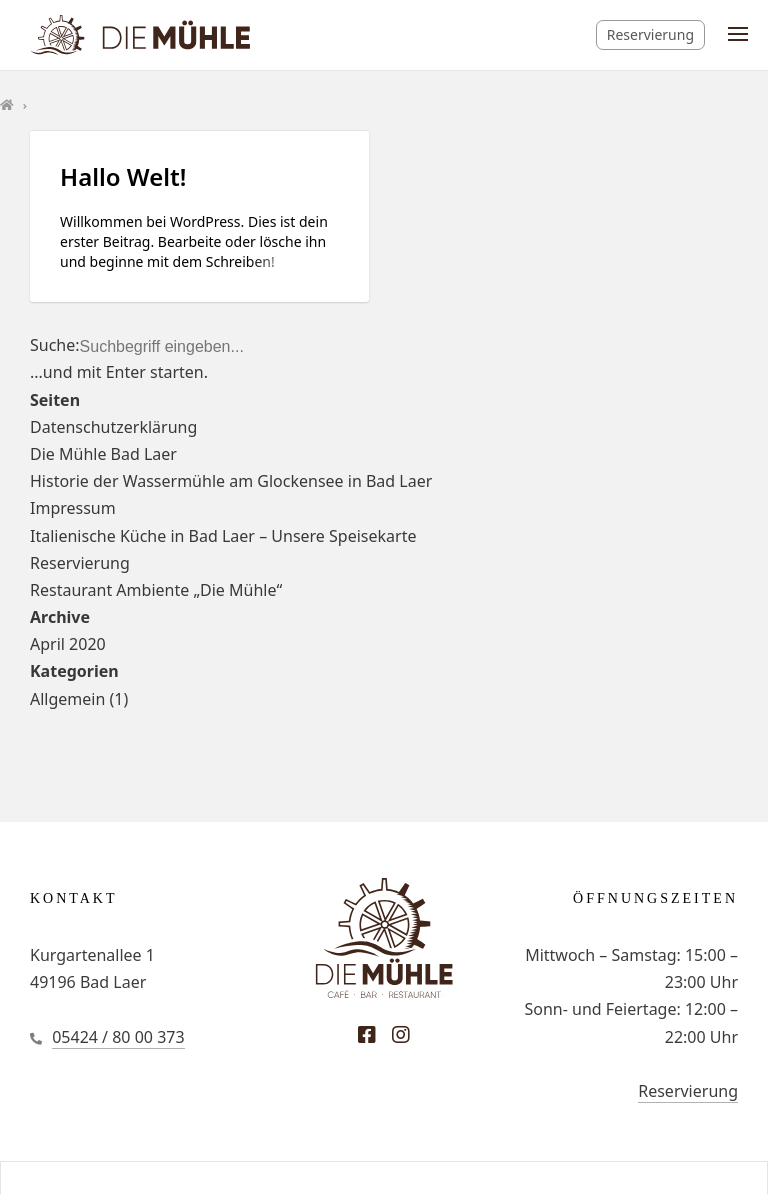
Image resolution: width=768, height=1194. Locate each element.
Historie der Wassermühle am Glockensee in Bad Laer (231, 481)
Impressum (73, 508)
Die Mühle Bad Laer (103, 454)
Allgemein (67, 699)
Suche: (55, 345)
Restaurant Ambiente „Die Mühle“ (156, 590)
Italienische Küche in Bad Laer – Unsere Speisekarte (223, 536)
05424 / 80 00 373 (118, 1037)
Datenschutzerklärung (113, 427)
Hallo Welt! (123, 176)
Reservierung (650, 34)
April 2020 (68, 644)
